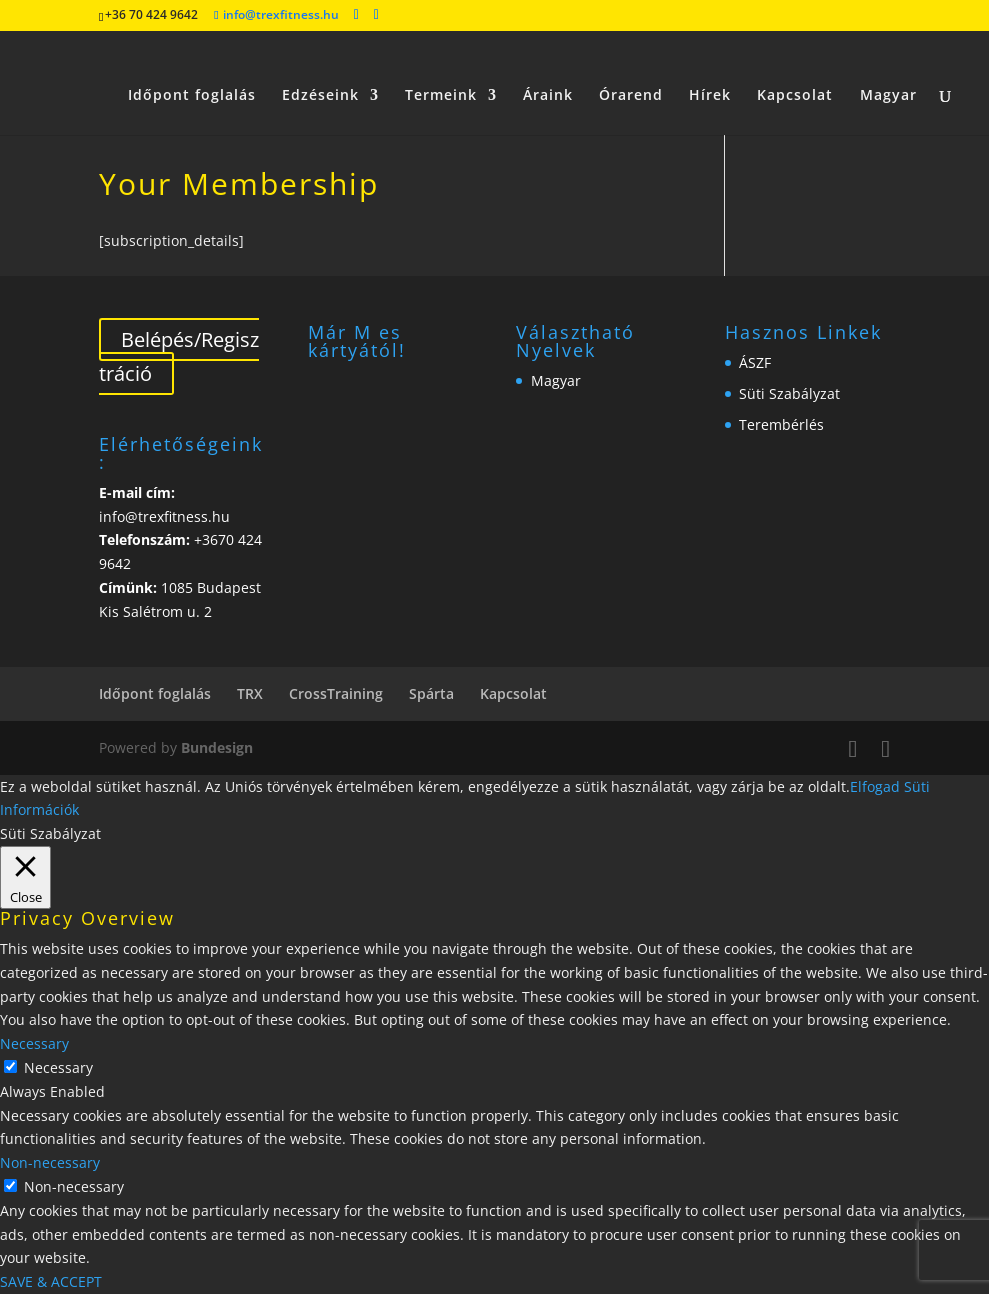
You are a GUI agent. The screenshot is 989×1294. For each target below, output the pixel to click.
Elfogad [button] (875, 786)
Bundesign (217, 747)
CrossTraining (336, 693)
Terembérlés (781, 424)
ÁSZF (755, 362)
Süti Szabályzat (789, 393)
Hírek (710, 71)
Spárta (431, 693)
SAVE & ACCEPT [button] (51, 1281)
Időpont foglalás (192, 71)
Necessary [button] (34, 1043)
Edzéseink (320, 71)
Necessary (58, 1067)
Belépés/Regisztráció (179, 356)
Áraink (548, 71)
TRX (250, 693)
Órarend (631, 71)
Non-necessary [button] (50, 1162)
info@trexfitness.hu (164, 516)
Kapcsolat (795, 71)
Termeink (441, 71)
